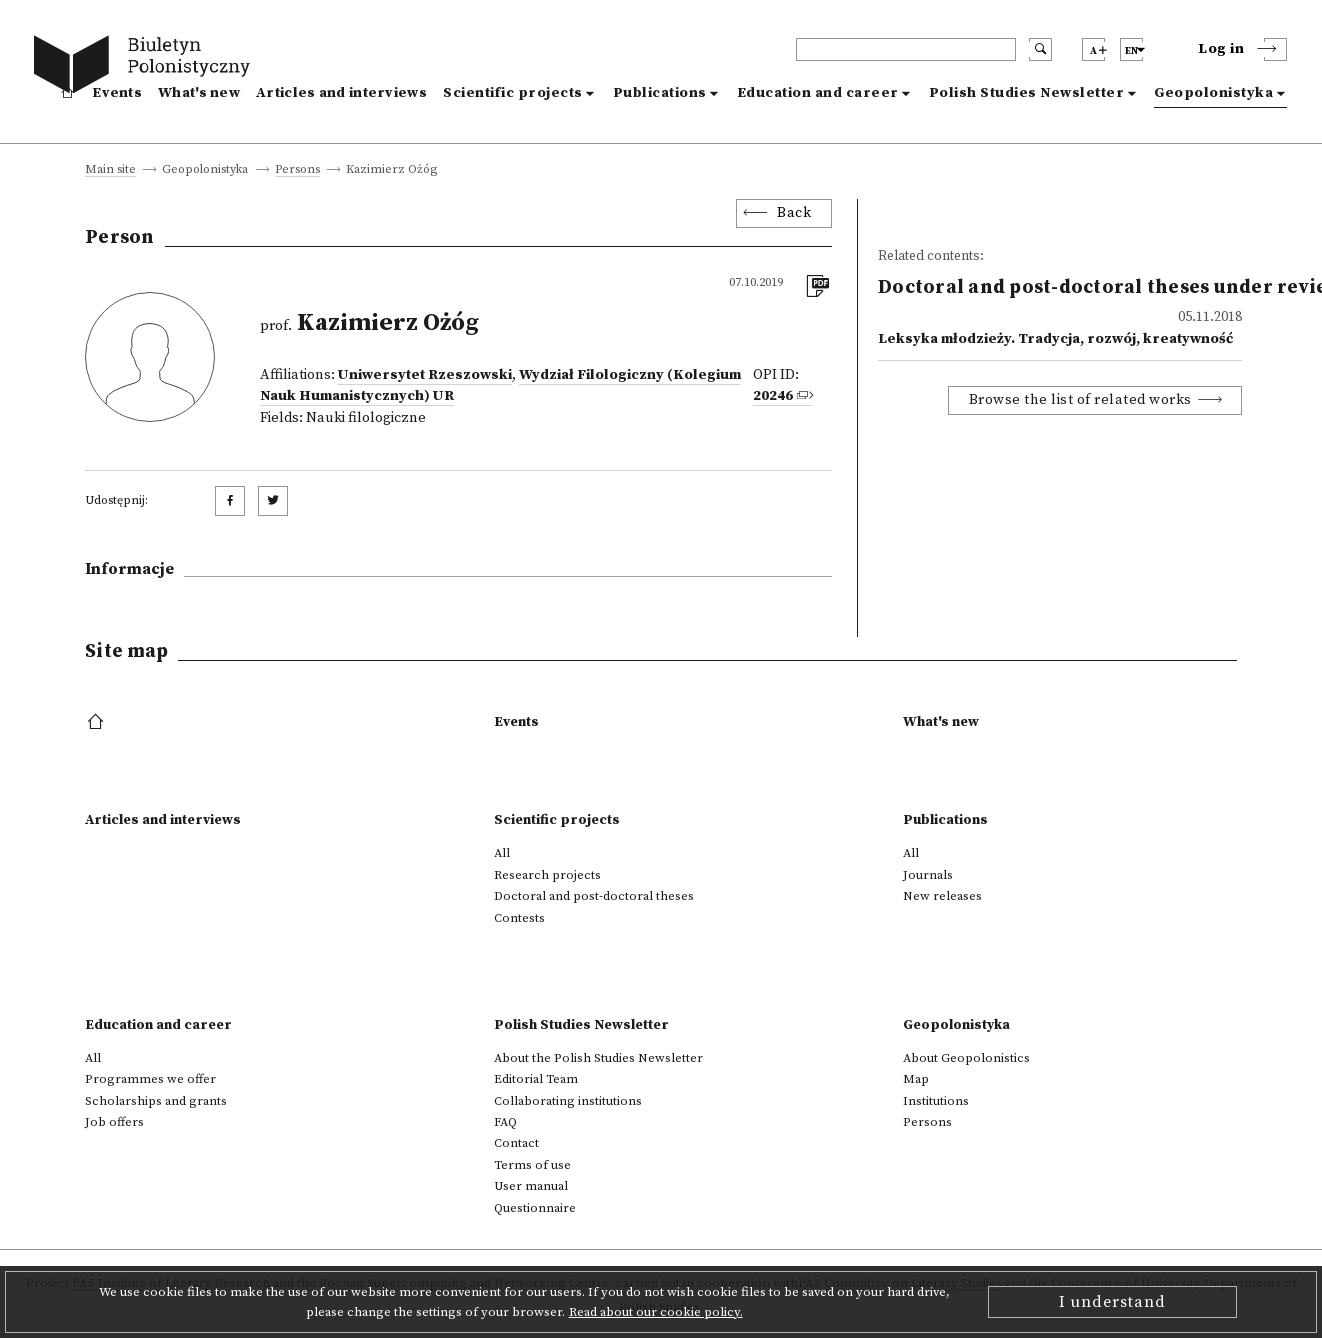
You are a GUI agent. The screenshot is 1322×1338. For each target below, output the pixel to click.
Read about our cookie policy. (656, 1312)
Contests (519, 918)
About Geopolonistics (966, 1058)
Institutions (936, 1101)
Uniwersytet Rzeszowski (425, 375)
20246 (773, 396)
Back (794, 213)
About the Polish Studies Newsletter (598, 1058)
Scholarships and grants (156, 1101)
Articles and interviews (341, 93)
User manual (531, 1186)
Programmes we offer (150, 1079)
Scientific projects (513, 93)
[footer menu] (97, 723)
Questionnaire (535, 1208)
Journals (928, 875)
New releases (942, 896)
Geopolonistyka (1213, 93)
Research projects (547, 875)
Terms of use (532, 1165)
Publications (660, 93)
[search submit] (1040, 49)
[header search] (906, 49)
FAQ (505, 1122)
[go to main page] (146, 67)
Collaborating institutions (568, 1101)
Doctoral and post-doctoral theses (594, 896)
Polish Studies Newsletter (1027, 93)
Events (117, 93)
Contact (516, 1143)
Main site (110, 170)
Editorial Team (536, 1079)
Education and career (818, 93)
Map (916, 1079)
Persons (297, 170)
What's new (199, 93)
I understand (1112, 1302)
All (502, 853)
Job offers (114, 1122)
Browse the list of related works (1080, 400)
